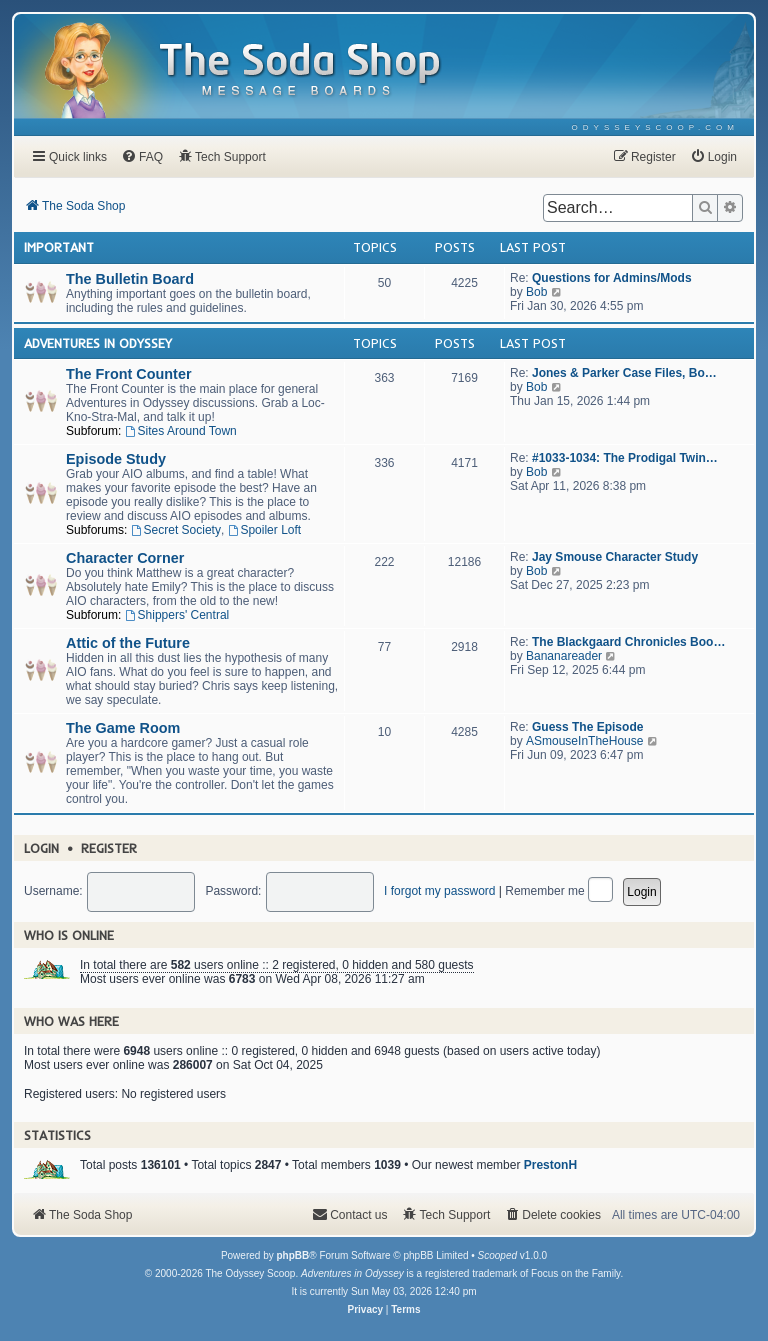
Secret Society (176, 530)
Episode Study (116, 459)
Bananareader (564, 656)
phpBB (292, 1255)
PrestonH (550, 1165)
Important (59, 247)
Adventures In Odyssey (98, 343)
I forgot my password (439, 891)
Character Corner (125, 558)
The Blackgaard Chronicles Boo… (628, 642)
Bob (536, 292)
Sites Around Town (181, 431)
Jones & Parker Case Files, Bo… (624, 373)
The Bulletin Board (130, 279)
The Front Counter (129, 374)
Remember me (559, 891)
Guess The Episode (587, 727)
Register (109, 848)
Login (41, 848)
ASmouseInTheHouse (584, 741)
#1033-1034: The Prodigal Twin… (625, 458)
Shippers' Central (177, 615)
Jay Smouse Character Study (615, 557)
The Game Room (123, 728)
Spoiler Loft (265, 530)
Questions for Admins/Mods (612, 278)
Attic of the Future (128, 643)
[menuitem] (655, 127)
